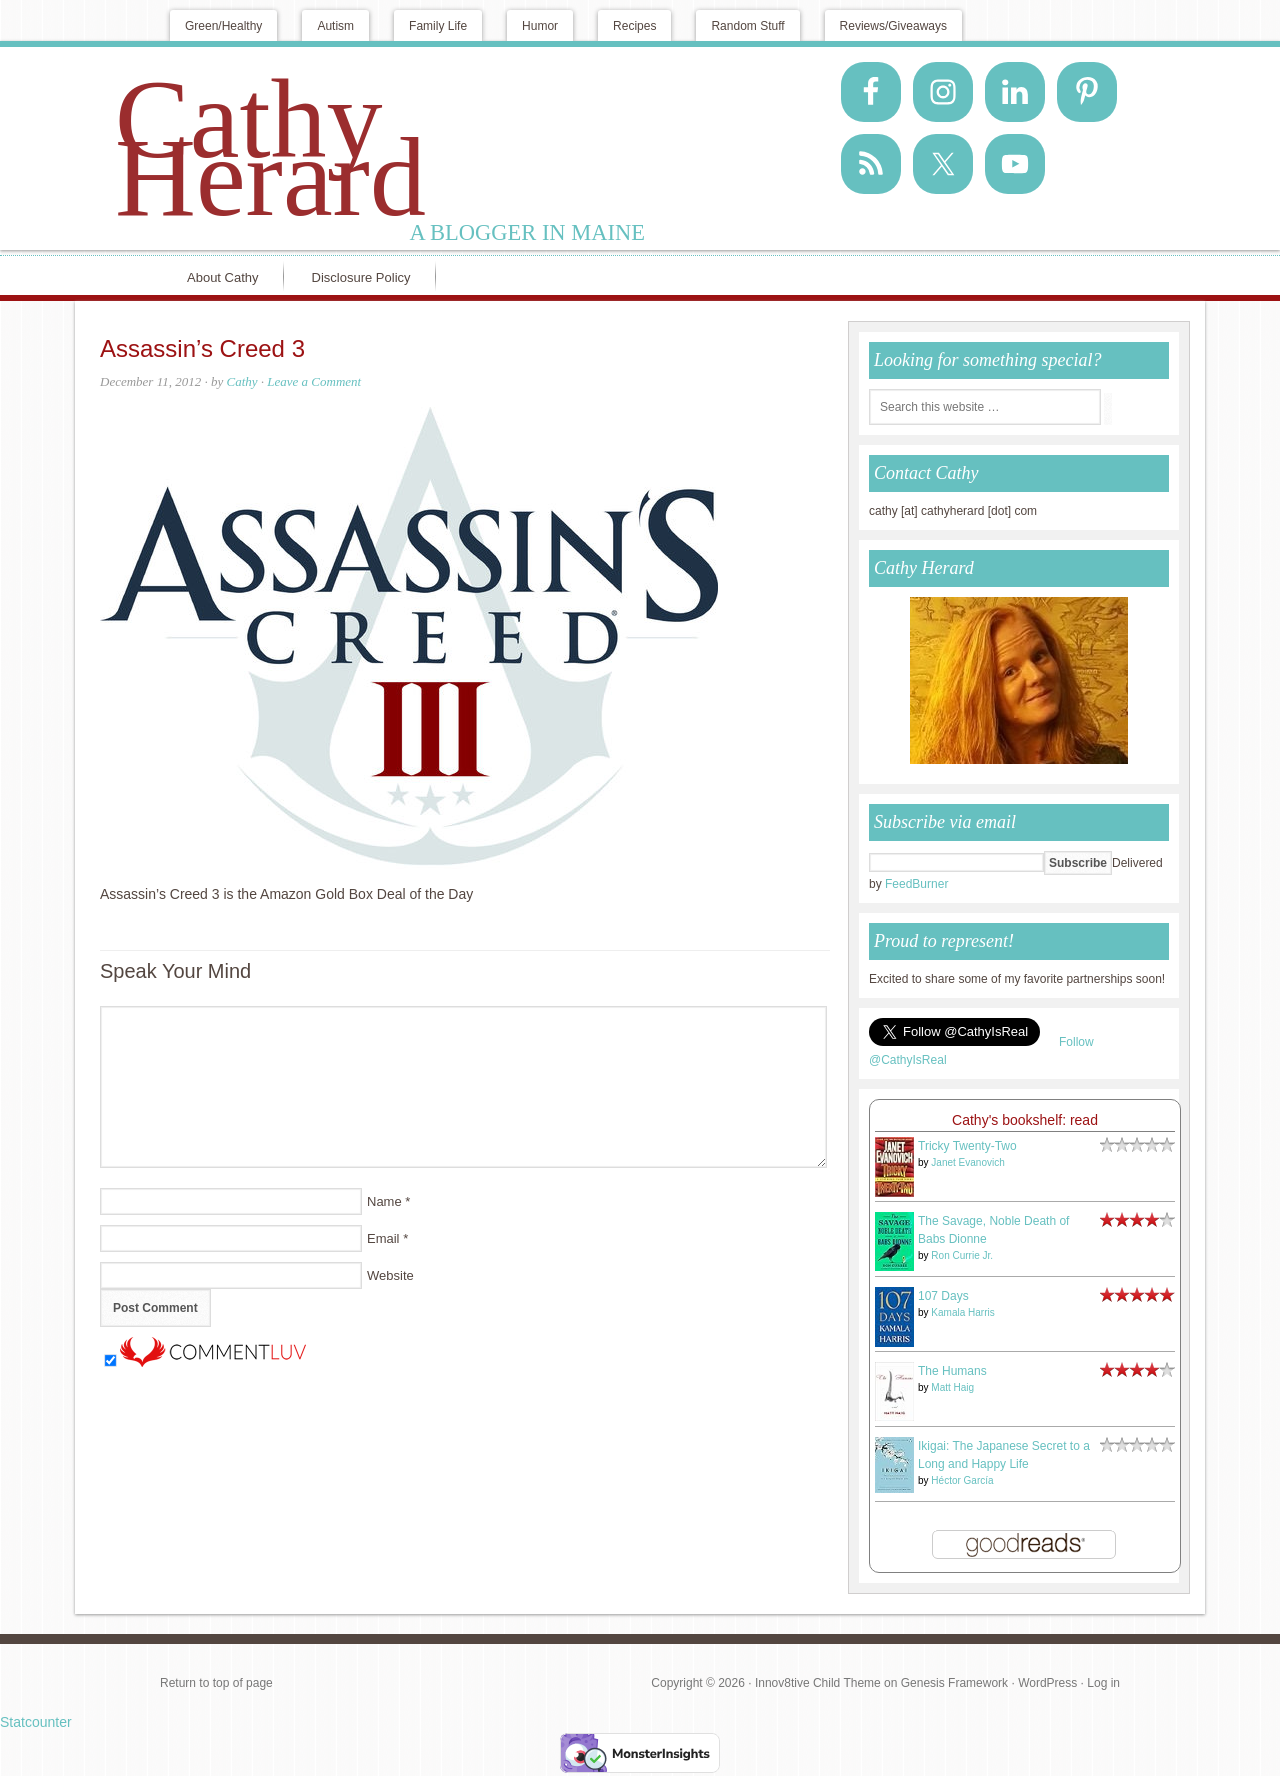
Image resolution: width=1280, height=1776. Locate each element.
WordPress (1047, 1683)
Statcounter (36, 1722)
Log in (1103, 1683)
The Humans (952, 1371)
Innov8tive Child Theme (818, 1683)
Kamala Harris (962, 1312)
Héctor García (962, 1480)
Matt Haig (952, 1387)
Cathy (241, 381)
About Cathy (223, 277)
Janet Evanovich (967, 1162)
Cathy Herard (270, 148)
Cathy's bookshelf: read (1025, 1120)
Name (384, 1201)
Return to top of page (216, 1683)
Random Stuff (747, 26)
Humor (540, 26)
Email (383, 1238)
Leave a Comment (314, 381)
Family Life (438, 26)
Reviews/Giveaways (893, 26)
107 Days (943, 1296)
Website (390, 1275)
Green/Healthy (223, 26)
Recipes (634, 26)
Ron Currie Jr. (962, 1255)
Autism (335, 26)
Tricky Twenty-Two (967, 1146)
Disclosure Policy (361, 277)
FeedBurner (916, 884)
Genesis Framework (954, 1683)
